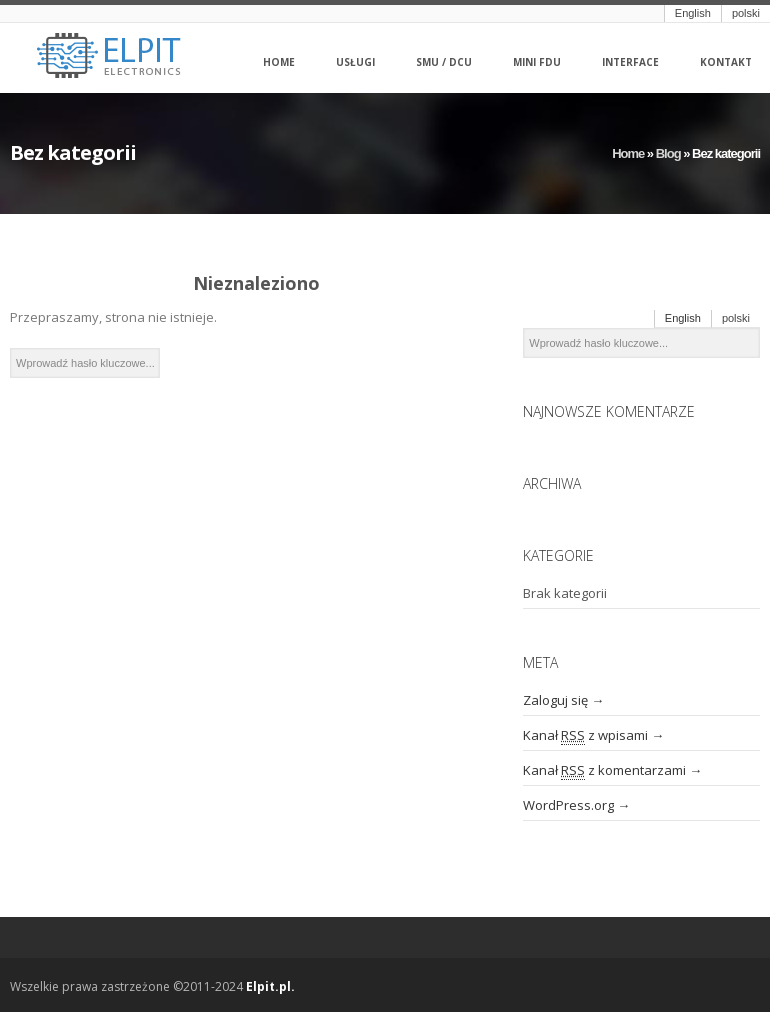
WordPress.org (568, 805)
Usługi (355, 63)
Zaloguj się (555, 700)
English (693, 13)
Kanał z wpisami (585, 735)
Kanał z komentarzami (604, 770)
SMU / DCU (444, 63)
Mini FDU (537, 63)
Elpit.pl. (270, 986)
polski (746, 13)
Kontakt (726, 63)
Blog (668, 153)
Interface (630, 63)
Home (279, 63)
